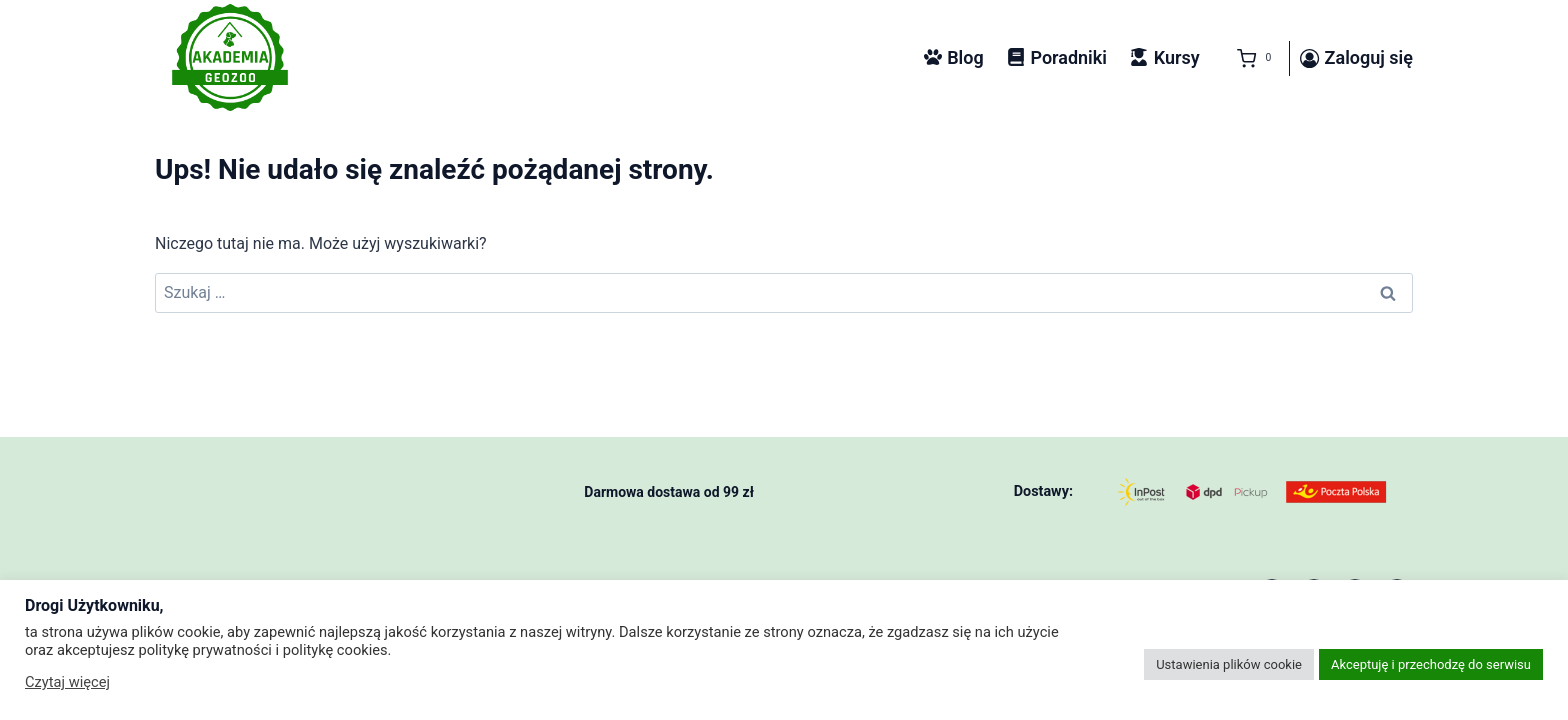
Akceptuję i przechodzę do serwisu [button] (1431, 664)
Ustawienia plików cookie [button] (1229, 664)
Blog (954, 57)
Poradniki (1057, 57)
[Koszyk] (1250, 59)
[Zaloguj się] (1356, 59)
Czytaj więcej (67, 682)
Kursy (1164, 57)
